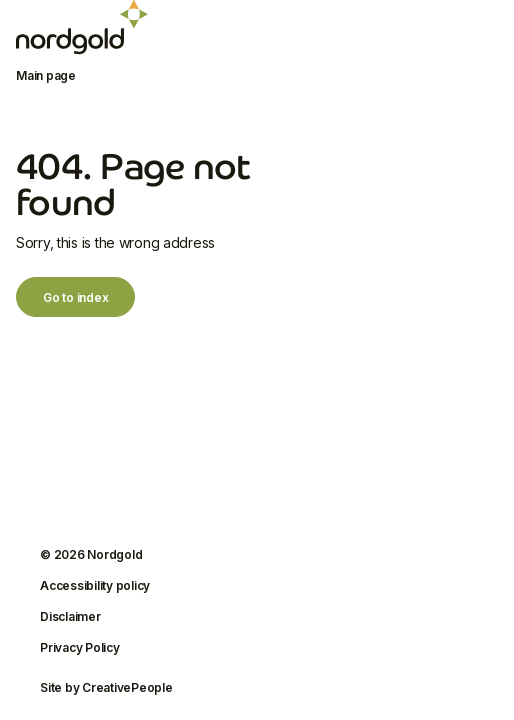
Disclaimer (70, 616)
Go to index (75, 297)
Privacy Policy (80, 647)
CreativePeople (127, 687)
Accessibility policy (95, 585)
